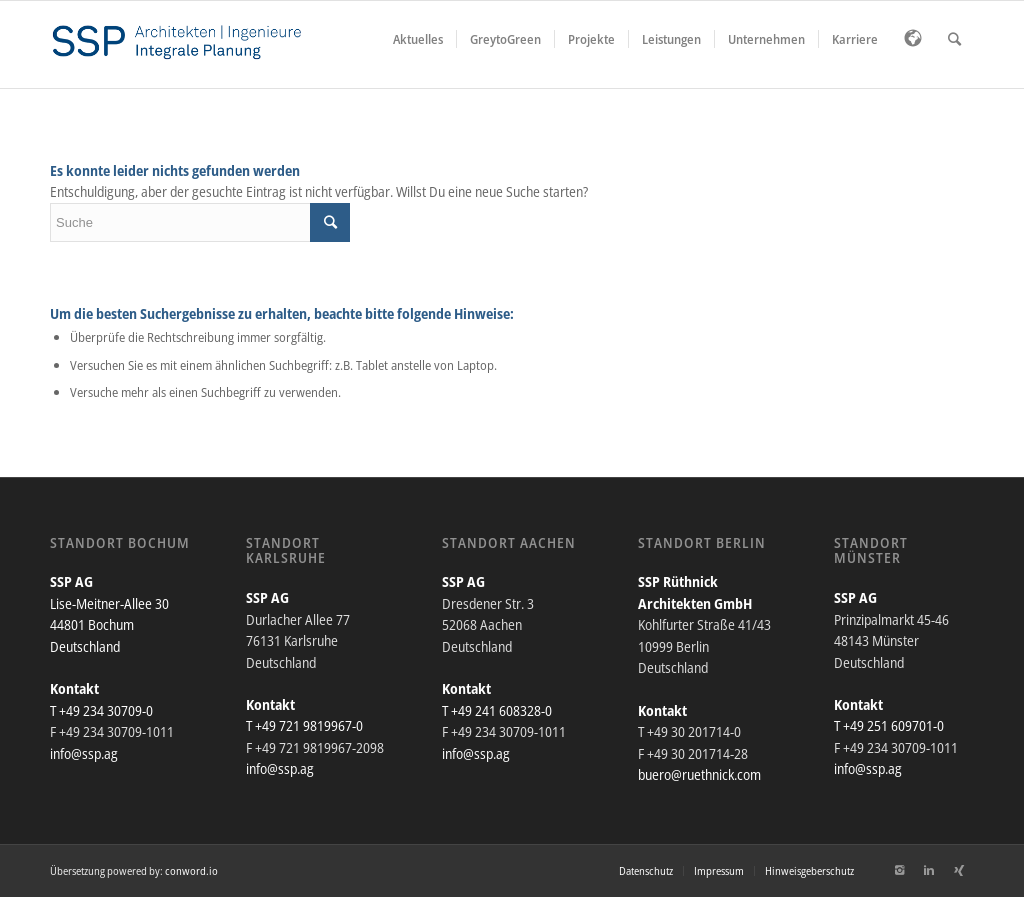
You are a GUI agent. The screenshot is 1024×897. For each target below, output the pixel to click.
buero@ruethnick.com (699, 774)
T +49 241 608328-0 (497, 710)
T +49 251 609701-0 (889, 725)
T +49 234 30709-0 (101, 710)
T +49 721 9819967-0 (304, 725)
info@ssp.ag (84, 753)
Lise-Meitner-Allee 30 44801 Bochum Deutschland (109, 625)
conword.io (191, 870)
